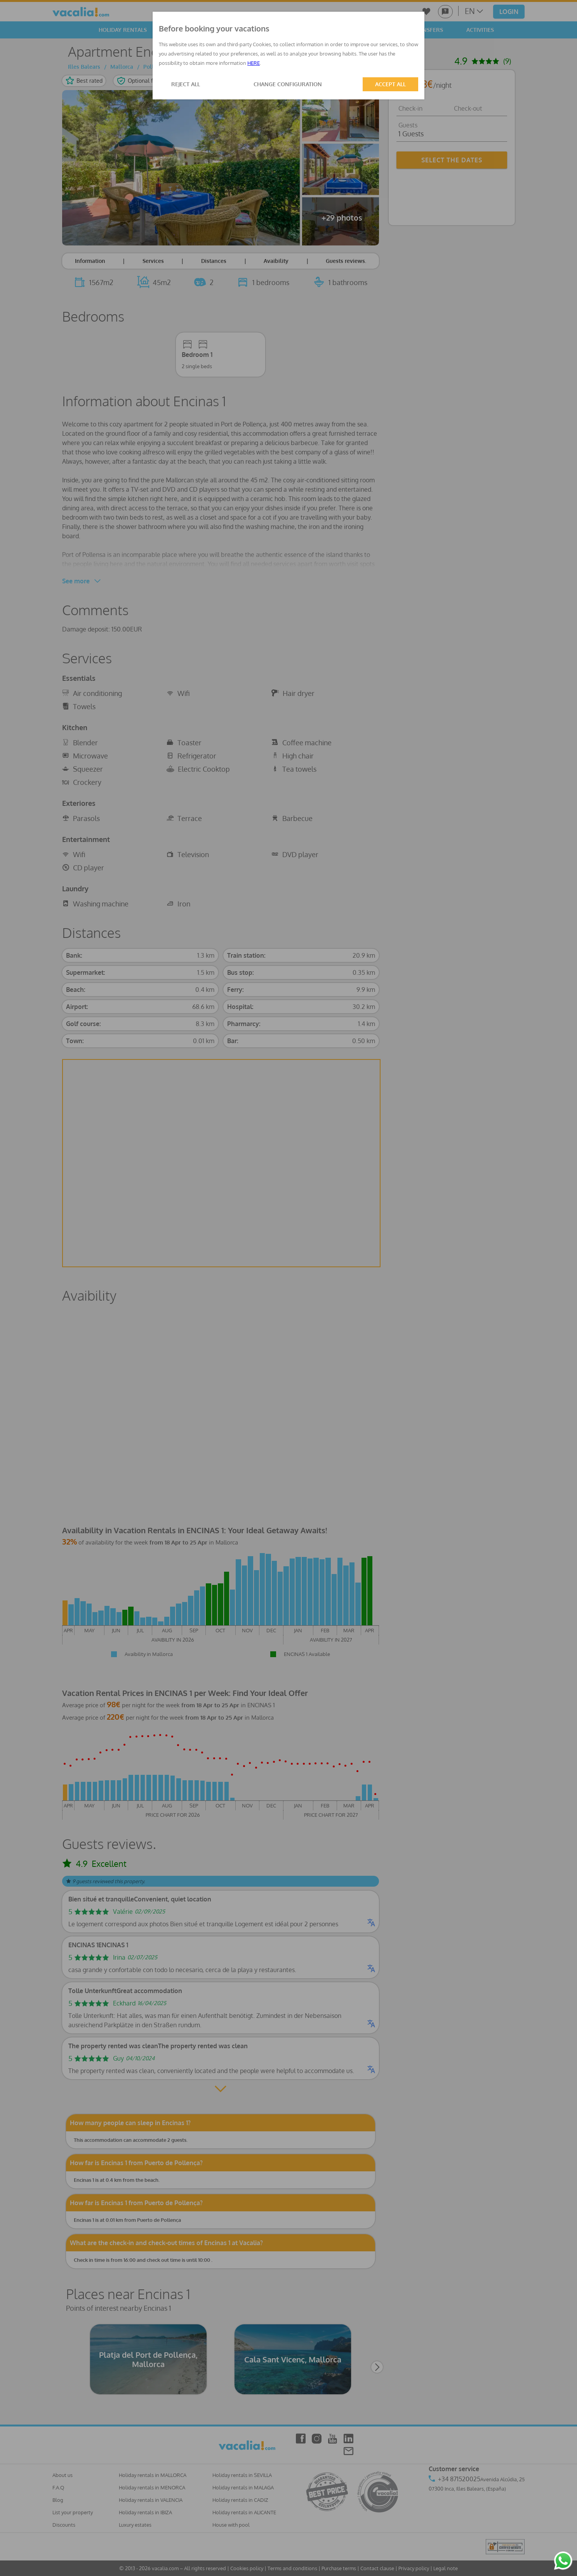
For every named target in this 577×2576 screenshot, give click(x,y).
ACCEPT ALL (390, 84)
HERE (253, 63)
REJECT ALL (185, 84)
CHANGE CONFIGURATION (288, 84)
